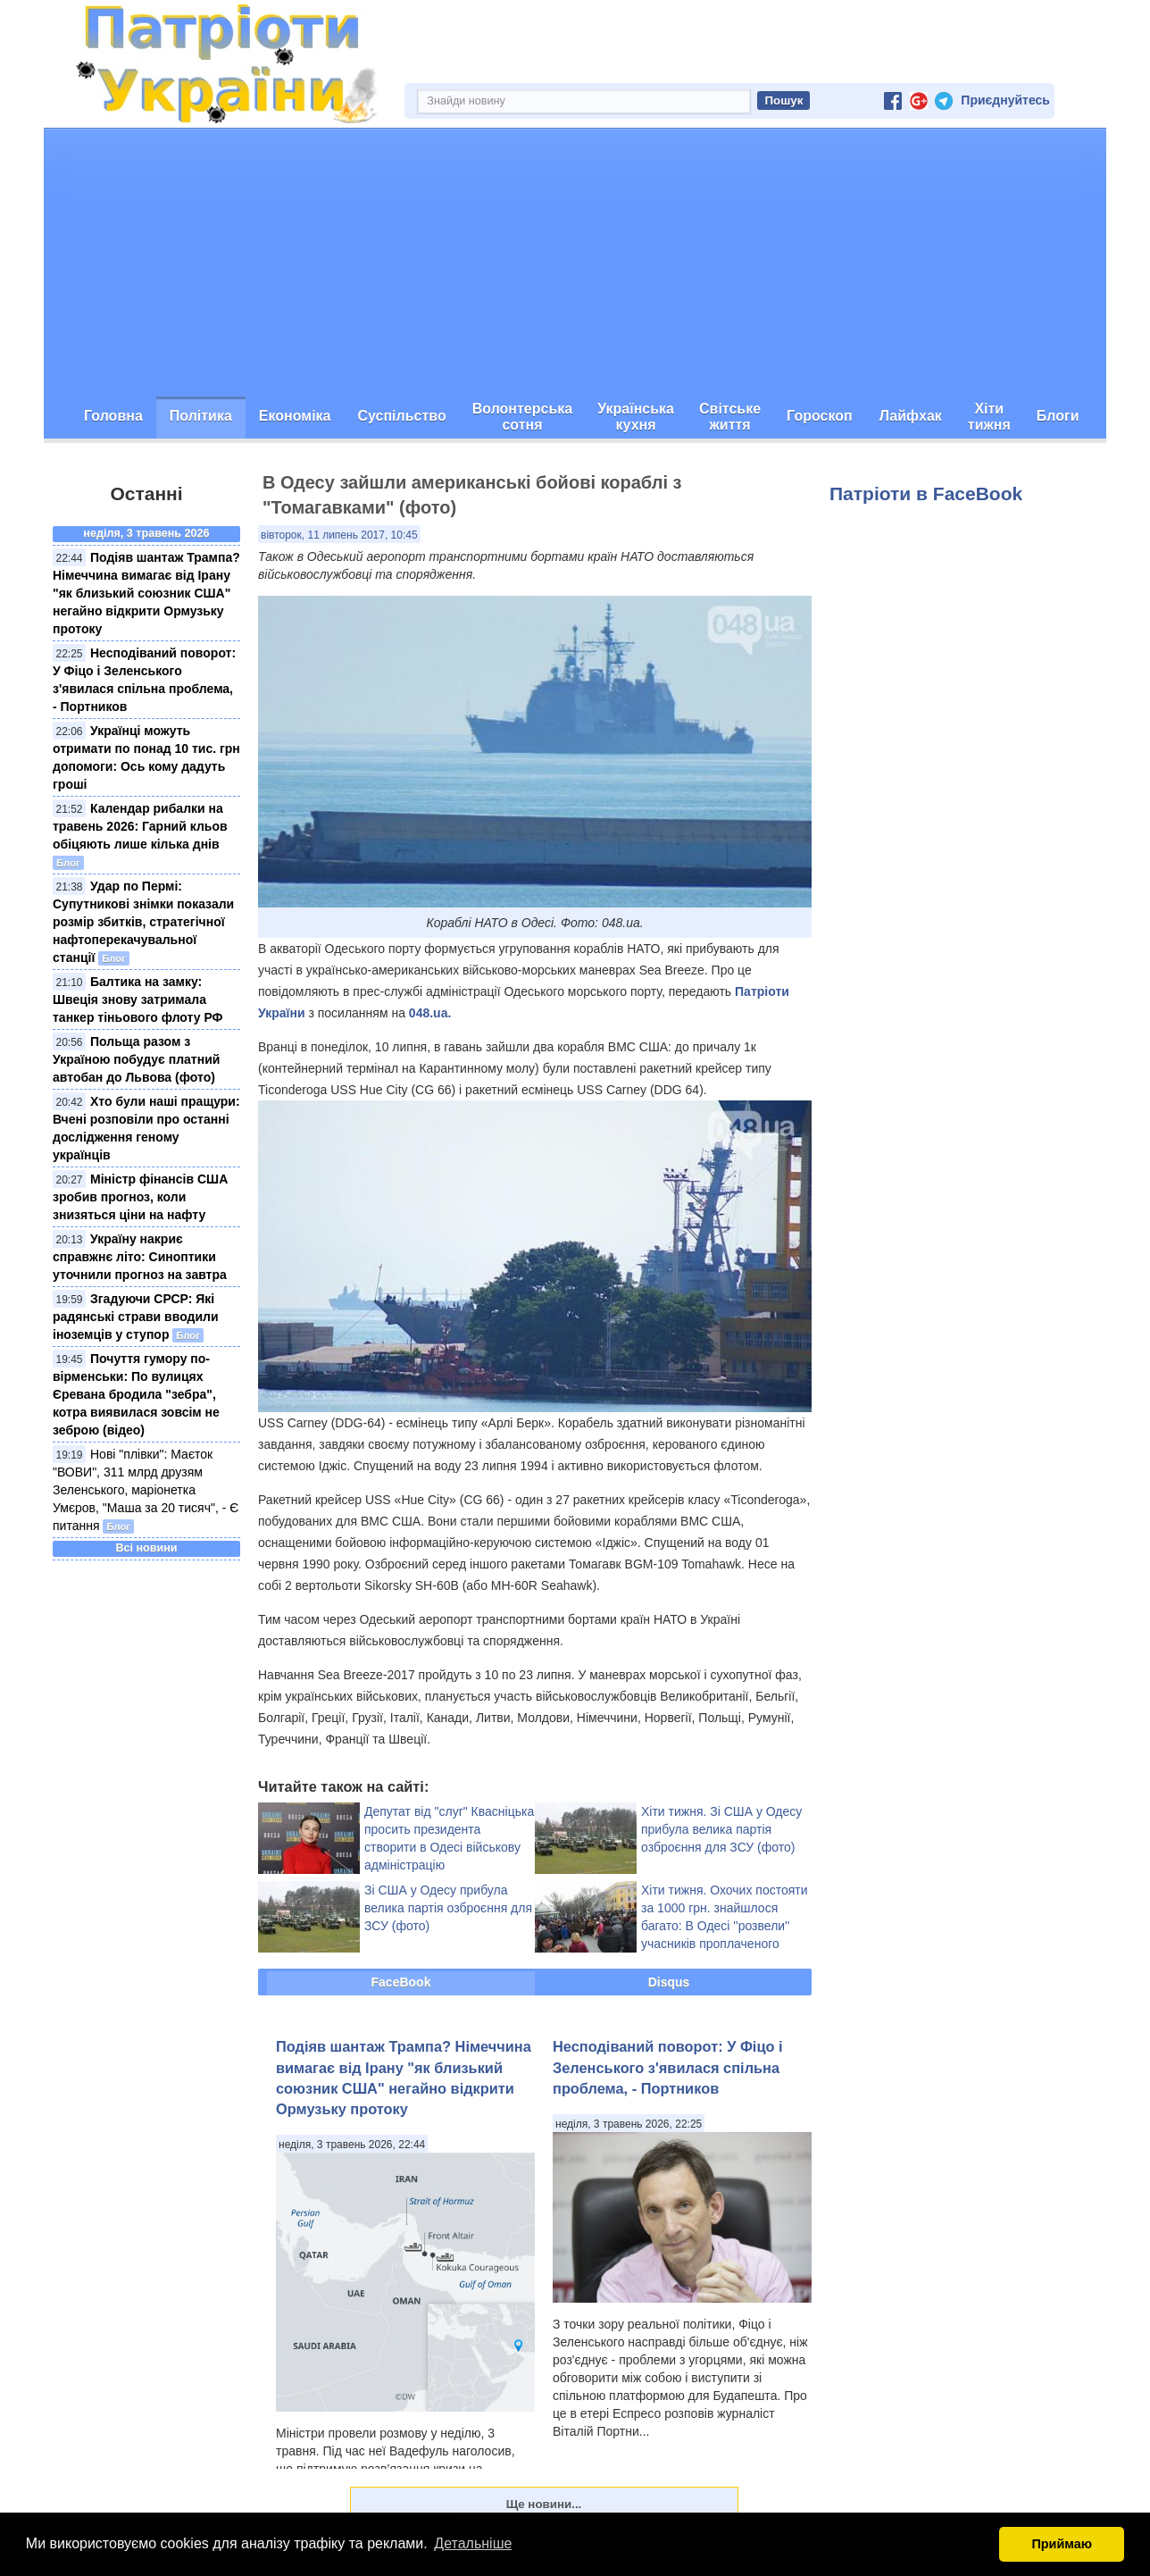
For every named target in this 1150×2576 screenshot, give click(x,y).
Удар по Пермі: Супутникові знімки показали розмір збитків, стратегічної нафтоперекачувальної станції (143, 922)
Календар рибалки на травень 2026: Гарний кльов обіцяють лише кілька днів (140, 826)
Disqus (669, 1982)
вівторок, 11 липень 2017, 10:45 (339, 535)
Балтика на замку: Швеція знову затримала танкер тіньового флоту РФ (138, 999)
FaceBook (401, 1982)
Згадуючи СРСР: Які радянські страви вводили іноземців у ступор (136, 1317)
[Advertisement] (575, 263)
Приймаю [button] (1061, 2544)
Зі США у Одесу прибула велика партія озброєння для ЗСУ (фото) (448, 1908)
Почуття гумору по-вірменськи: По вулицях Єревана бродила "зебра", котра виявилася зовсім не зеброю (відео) (136, 1394)
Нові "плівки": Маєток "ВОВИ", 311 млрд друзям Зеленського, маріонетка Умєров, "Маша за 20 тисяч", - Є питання (145, 1490)
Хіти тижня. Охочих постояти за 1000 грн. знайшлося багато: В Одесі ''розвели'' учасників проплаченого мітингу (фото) (724, 1926)
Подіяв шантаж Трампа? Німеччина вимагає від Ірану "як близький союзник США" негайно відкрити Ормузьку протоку (146, 593)
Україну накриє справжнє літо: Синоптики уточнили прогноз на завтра (140, 1257)
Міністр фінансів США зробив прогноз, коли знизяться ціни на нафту (140, 1197)
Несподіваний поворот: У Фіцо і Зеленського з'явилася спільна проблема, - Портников (668, 2067)
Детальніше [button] (473, 2543)
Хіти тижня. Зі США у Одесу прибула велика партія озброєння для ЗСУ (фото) (721, 1829)
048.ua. (430, 1013)
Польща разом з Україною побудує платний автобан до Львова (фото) (136, 1059)
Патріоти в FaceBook (925, 493)
